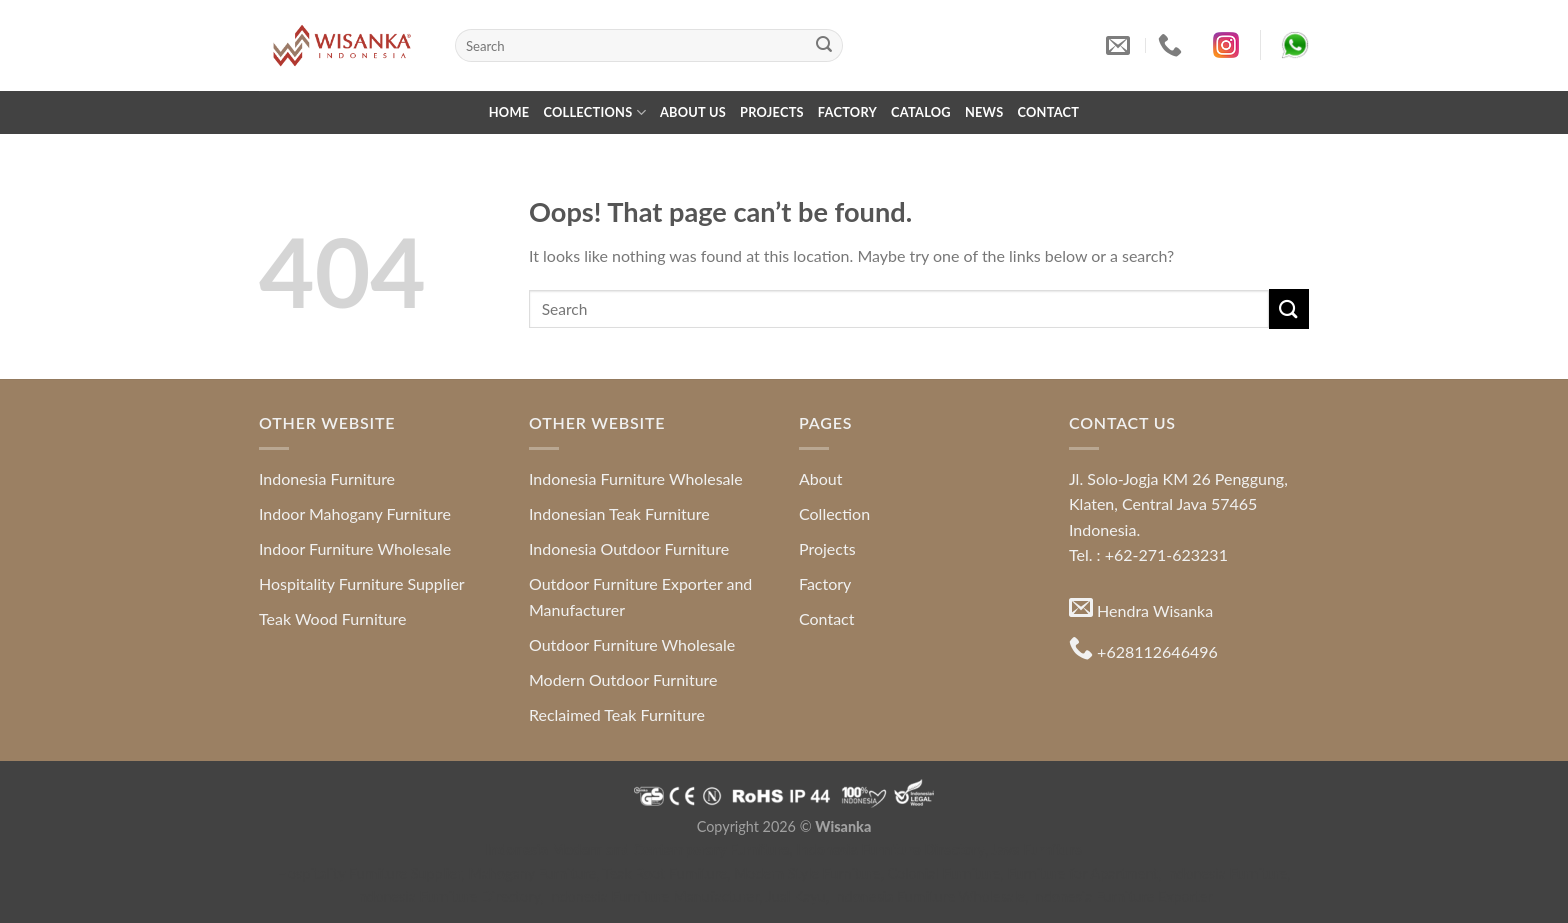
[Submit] (824, 46)
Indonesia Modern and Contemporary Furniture (638, 849)
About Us (693, 112)
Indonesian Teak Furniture (619, 513)
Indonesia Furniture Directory (890, 849)
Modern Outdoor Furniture (623, 679)
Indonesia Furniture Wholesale (636, 478)
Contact (1048, 112)
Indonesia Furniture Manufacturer (653, 896)
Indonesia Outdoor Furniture (629, 548)
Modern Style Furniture (807, 873)
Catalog (921, 112)
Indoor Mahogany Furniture (355, 513)
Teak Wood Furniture (332, 618)
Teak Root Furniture (665, 873)
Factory (847, 112)
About (821, 478)
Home (509, 112)
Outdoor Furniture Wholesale (632, 644)
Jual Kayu (796, 896)
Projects (772, 112)
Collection (834, 513)
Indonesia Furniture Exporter (1122, 896)
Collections (594, 112)
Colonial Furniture (944, 873)
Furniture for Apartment (1083, 873)
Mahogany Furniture (533, 873)
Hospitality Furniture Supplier (362, 583)
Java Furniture (1037, 849)
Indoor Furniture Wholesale (355, 548)
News (984, 112)
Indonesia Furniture (327, 478)
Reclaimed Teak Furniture (617, 714)
